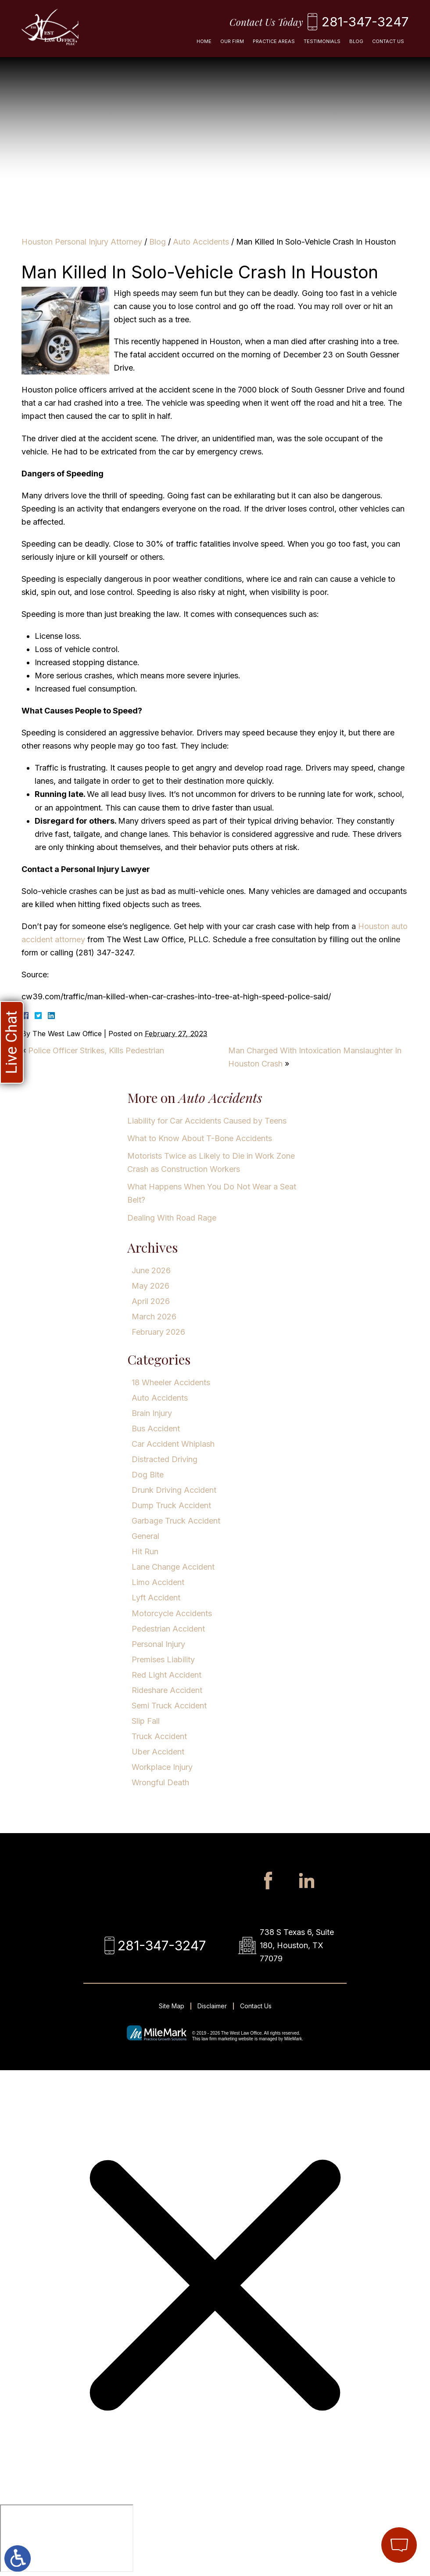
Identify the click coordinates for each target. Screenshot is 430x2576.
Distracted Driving (164, 1459)
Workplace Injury (162, 1767)
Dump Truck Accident (171, 1505)
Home (204, 41)
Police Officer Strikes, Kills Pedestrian (96, 1050)
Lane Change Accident (173, 1566)
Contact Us (388, 41)
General (145, 1536)
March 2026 (154, 1316)
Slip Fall (146, 1721)
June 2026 (151, 1270)
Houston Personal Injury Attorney (82, 241)
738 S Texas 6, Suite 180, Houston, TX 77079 (297, 1945)
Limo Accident (158, 1582)
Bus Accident (156, 1428)
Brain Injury (152, 1413)
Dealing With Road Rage (171, 1217)
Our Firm (232, 41)
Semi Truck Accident (169, 1705)
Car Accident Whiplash (173, 1443)
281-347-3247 (365, 21)
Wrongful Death (160, 1782)
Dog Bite (148, 1474)
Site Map (171, 2006)
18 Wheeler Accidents (171, 1382)
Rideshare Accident (167, 1690)
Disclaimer (212, 2006)
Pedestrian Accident (168, 1628)
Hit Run (145, 1551)
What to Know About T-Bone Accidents (199, 1138)
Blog (356, 41)
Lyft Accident (156, 1597)
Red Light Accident (166, 1674)
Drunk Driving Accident (174, 1490)
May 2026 (150, 1285)
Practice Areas (274, 41)
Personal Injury (158, 1644)
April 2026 (151, 1301)
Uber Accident (158, 1751)
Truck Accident (159, 1736)
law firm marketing (219, 2038)
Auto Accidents (201, 241)
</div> (66, 2538)
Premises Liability (163, 1659)
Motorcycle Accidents (172, 1613)
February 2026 (158, 1332)
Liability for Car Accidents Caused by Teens (207, 1120)
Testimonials (322, 41)
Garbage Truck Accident (176, 1520)
